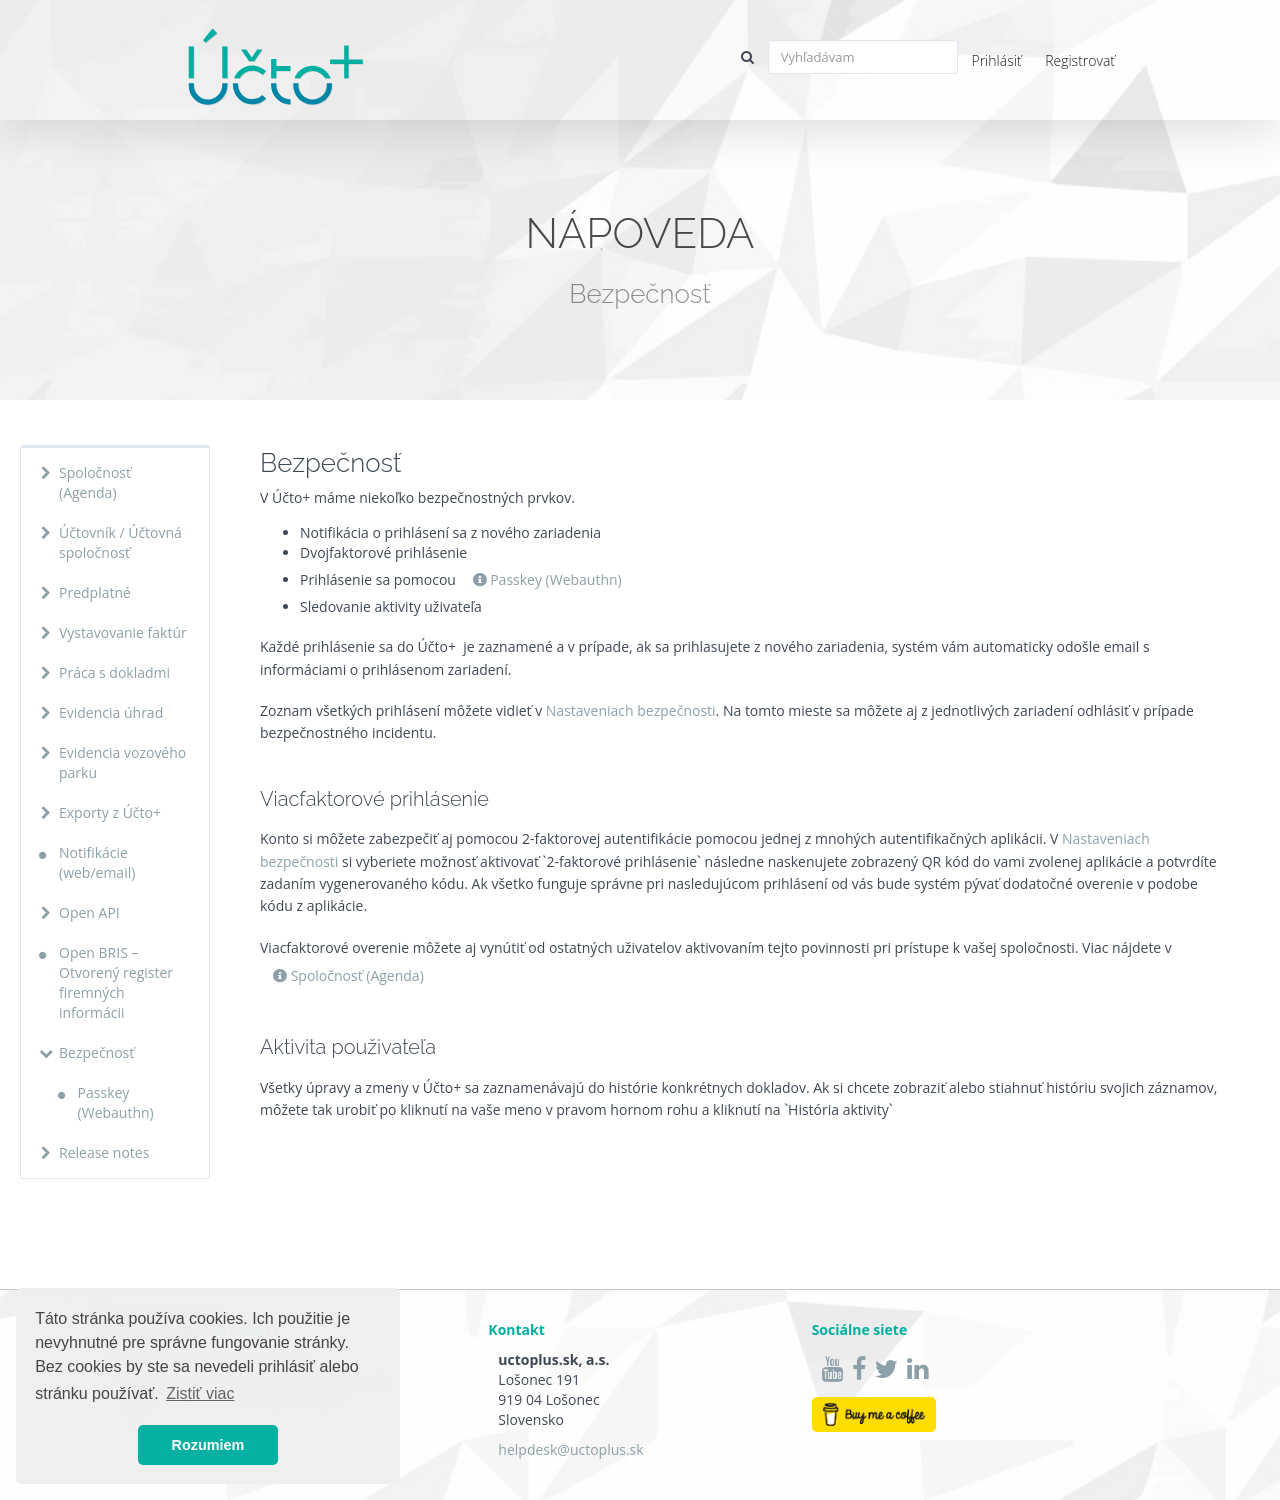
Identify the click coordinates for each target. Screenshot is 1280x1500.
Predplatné (95, 592)
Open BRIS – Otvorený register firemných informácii (116, 982)
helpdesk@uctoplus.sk (570, 1449)
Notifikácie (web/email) (97, 862)
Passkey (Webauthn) (116, 1102)
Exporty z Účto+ (110, 812)
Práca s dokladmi (114, 672)
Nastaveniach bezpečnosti (631, 710)
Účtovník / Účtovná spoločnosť (120, 542)
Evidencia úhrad (111, 712)
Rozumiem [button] (208, 1445)
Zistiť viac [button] (200, 1393)
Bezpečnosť (96, 1052)
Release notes (104, 1152)
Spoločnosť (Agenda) (95, 482)
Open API (89, 912)
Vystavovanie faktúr (123, 632)
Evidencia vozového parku (122, 762)
